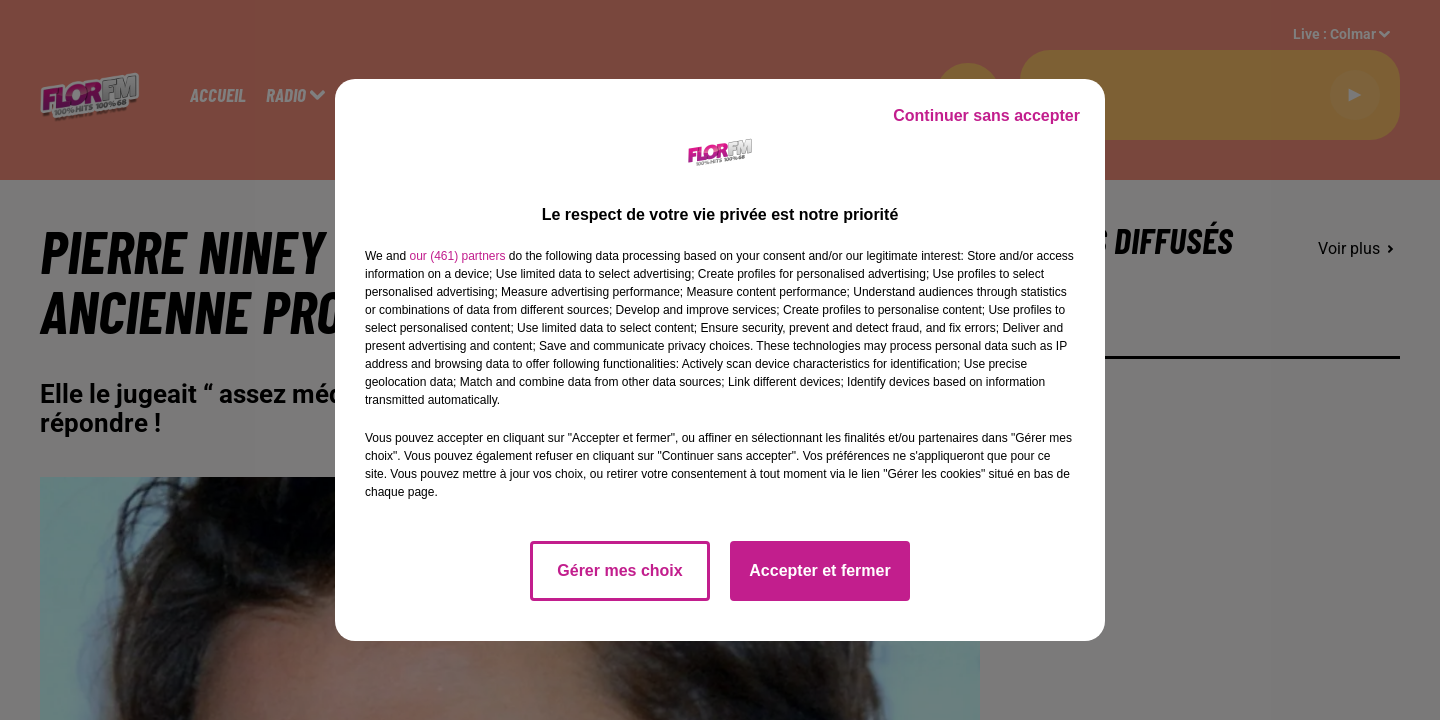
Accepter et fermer (819, 570)
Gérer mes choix (619, 570)
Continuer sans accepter (986, 115)
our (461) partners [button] (457, 256)
